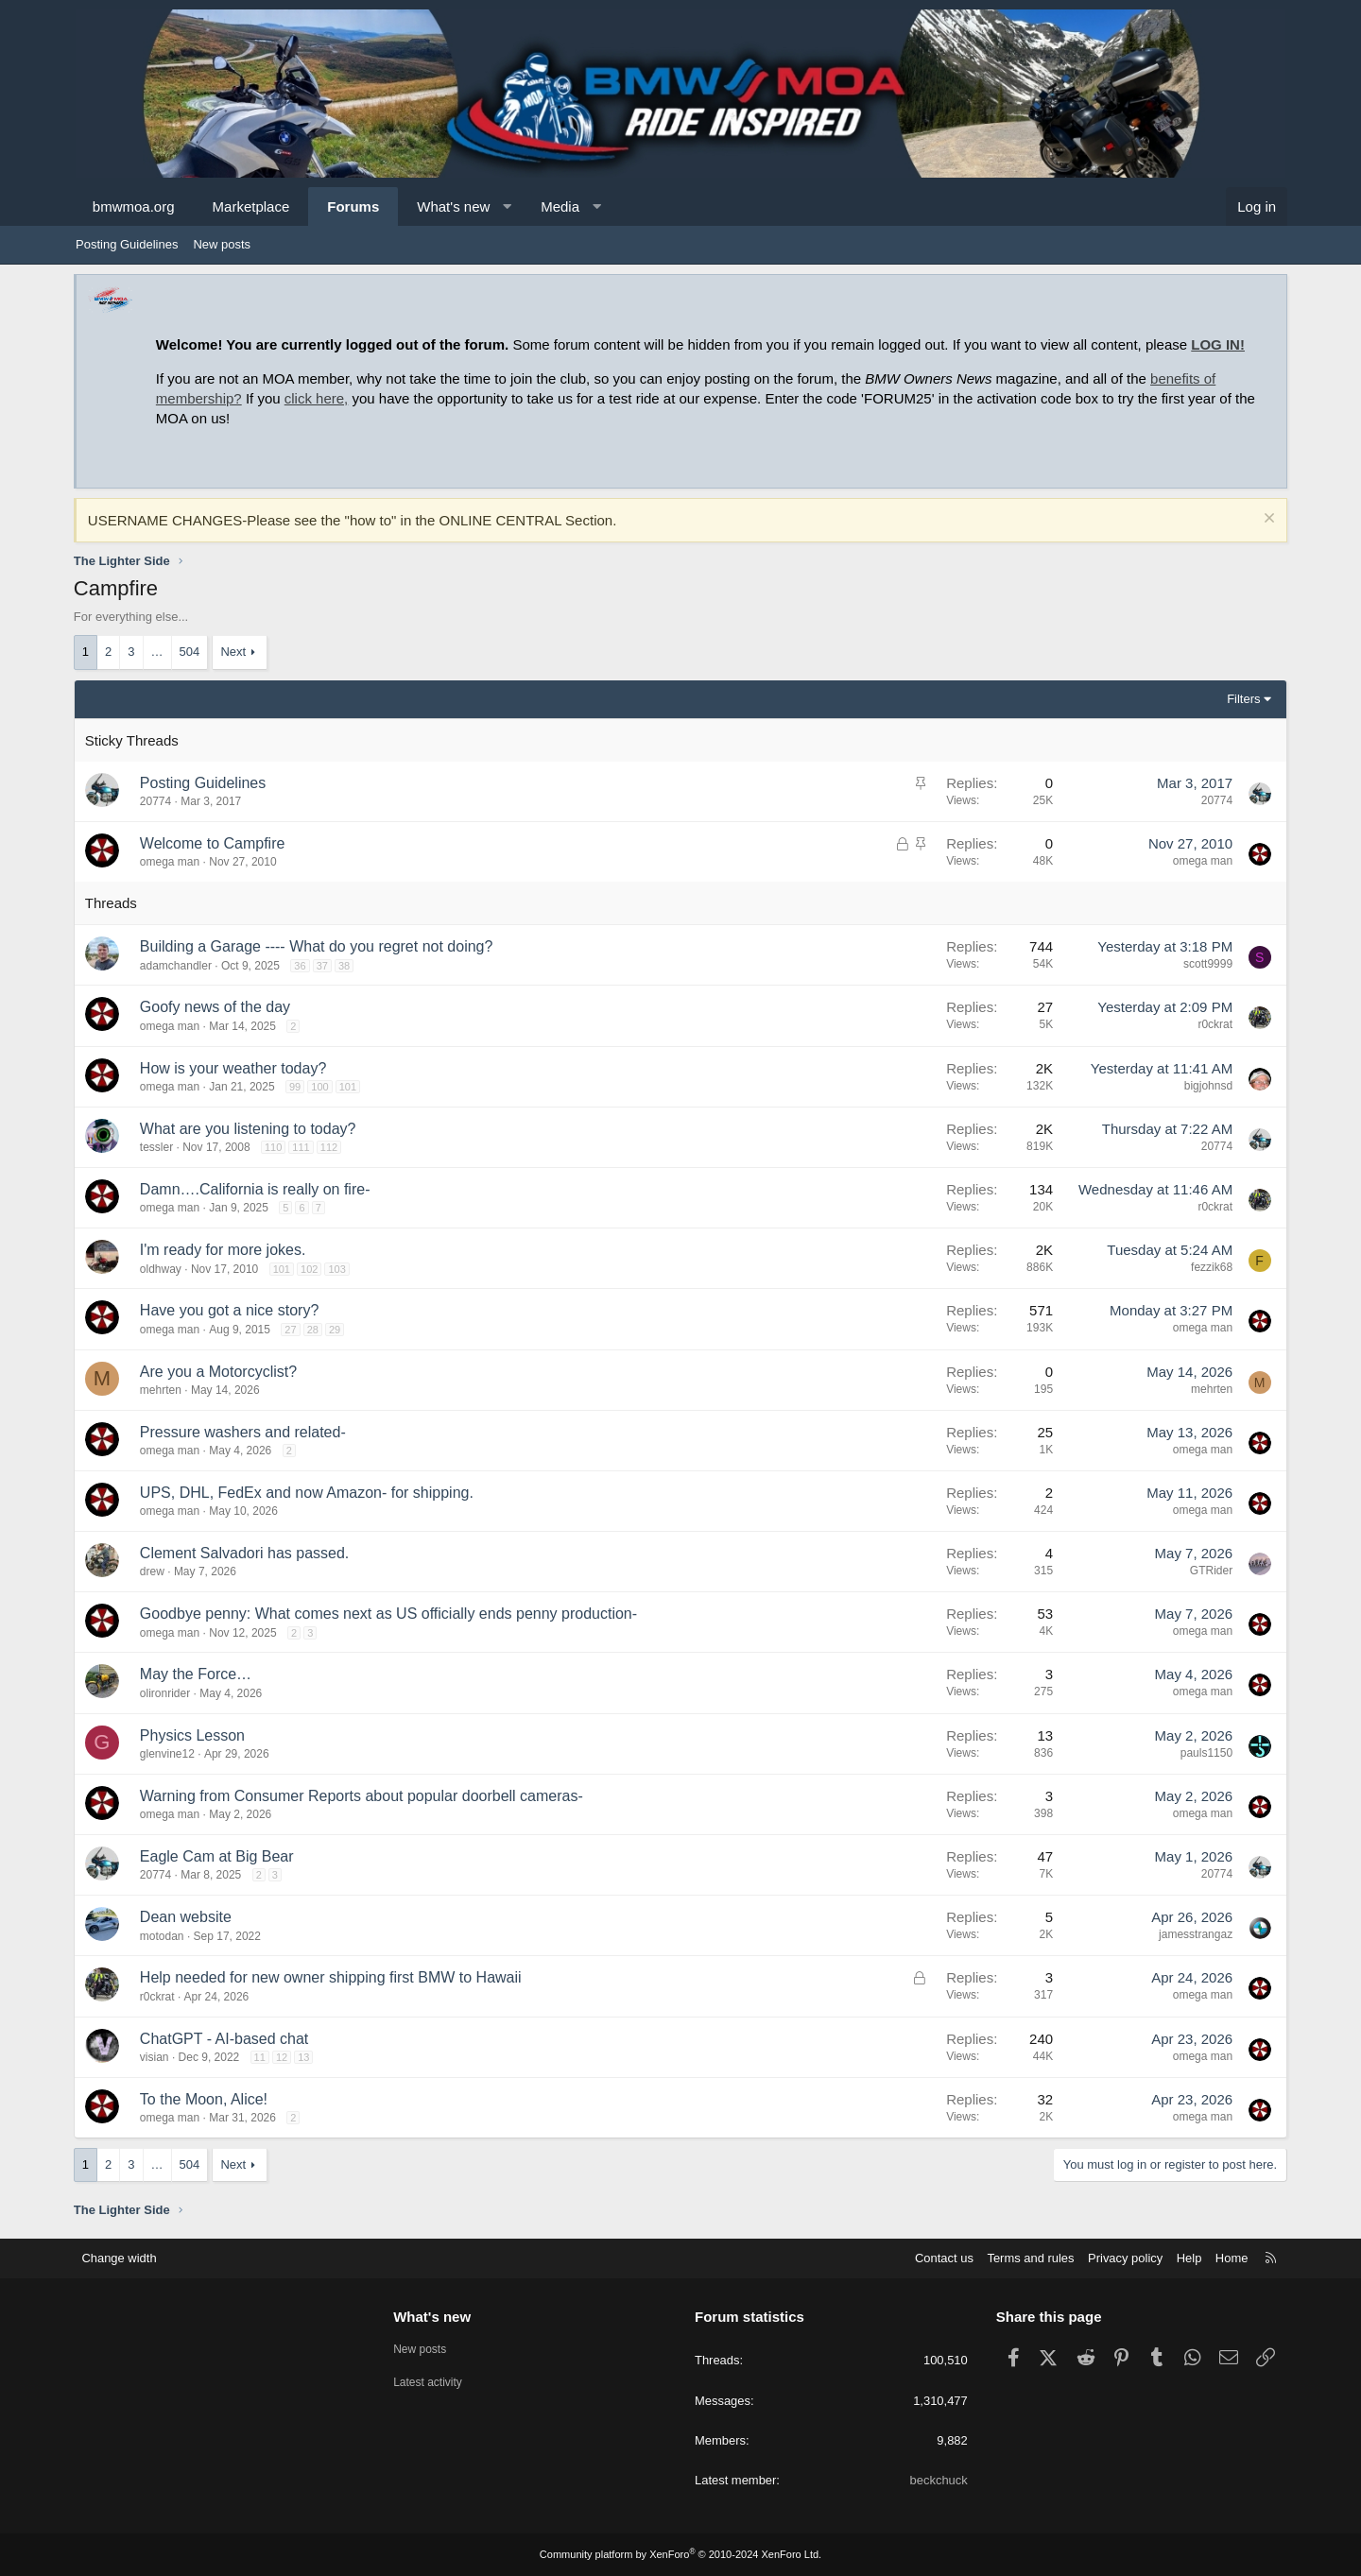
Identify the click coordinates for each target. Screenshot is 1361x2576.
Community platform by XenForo (680, 2554)
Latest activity (432, 2384)
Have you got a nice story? (231, 1310)
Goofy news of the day (217, 1007)
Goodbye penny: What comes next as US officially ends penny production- (390, 1614)
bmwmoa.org (136, 206)
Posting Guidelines (127, 244)
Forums (355, 206)
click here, (318, 398)
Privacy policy (1122, 2258)
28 (314, 1329)
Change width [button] (122, 2258)
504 (191, 651)
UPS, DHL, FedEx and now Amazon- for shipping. (308, 1493)
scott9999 (1206, 963)
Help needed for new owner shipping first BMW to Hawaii (333, 1977)
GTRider (1209, 1570)
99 (296, 1086)
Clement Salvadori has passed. (246, 1553)
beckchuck (937, 2480)
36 (301, 965)
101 (349, 1086)
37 (324, 965)
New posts (221, 244)
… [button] (159, 651)
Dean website (187, 1917)
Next (236, 651)
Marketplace (253, 206)
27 (292, 1329)
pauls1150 (1205, 1753)
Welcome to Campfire (214, 843)
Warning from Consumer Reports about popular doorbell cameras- (363, 1796)
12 (283, 2057)
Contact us (940, 2258)
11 (261, 2057)
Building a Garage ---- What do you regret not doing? (318, 946)
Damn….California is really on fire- (257, 1189)
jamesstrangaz (1194, 1934)
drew (154, 1571)
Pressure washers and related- (245, 1432)
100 (321, 1086)
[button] (509, 206)
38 (346, 965)
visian (156, 2057)
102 (310, 1269)
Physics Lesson (194, 1735)
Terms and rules (1027, 2258)
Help (1186, 2258)
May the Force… (197, 1674)
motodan (164, 1936)
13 (305, 2057)
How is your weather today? (235, 1068)
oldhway (162, 1269)
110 (275, 1147)
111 (303, 1147)
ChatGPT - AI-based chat (226, 2039)
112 (330, 1147)
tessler (158, 1147)
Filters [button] (1241, 699)
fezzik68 (1210, 1267)
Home (1229, 2258)
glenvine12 (169, 1753)
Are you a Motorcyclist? (220, 1372)
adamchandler (178, 965)
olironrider (167, 1693)
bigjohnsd (1206, 1085)
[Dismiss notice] (1265, 520)
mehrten (162, 1390)
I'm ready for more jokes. (225, 1250)
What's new (455, 206)
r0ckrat (1213, 1024)
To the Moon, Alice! (205, 2099)
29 (336, 1329)
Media (562, 206)
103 (339, 1269)
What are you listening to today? (250, 1129)
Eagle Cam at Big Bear (219, 1856)
